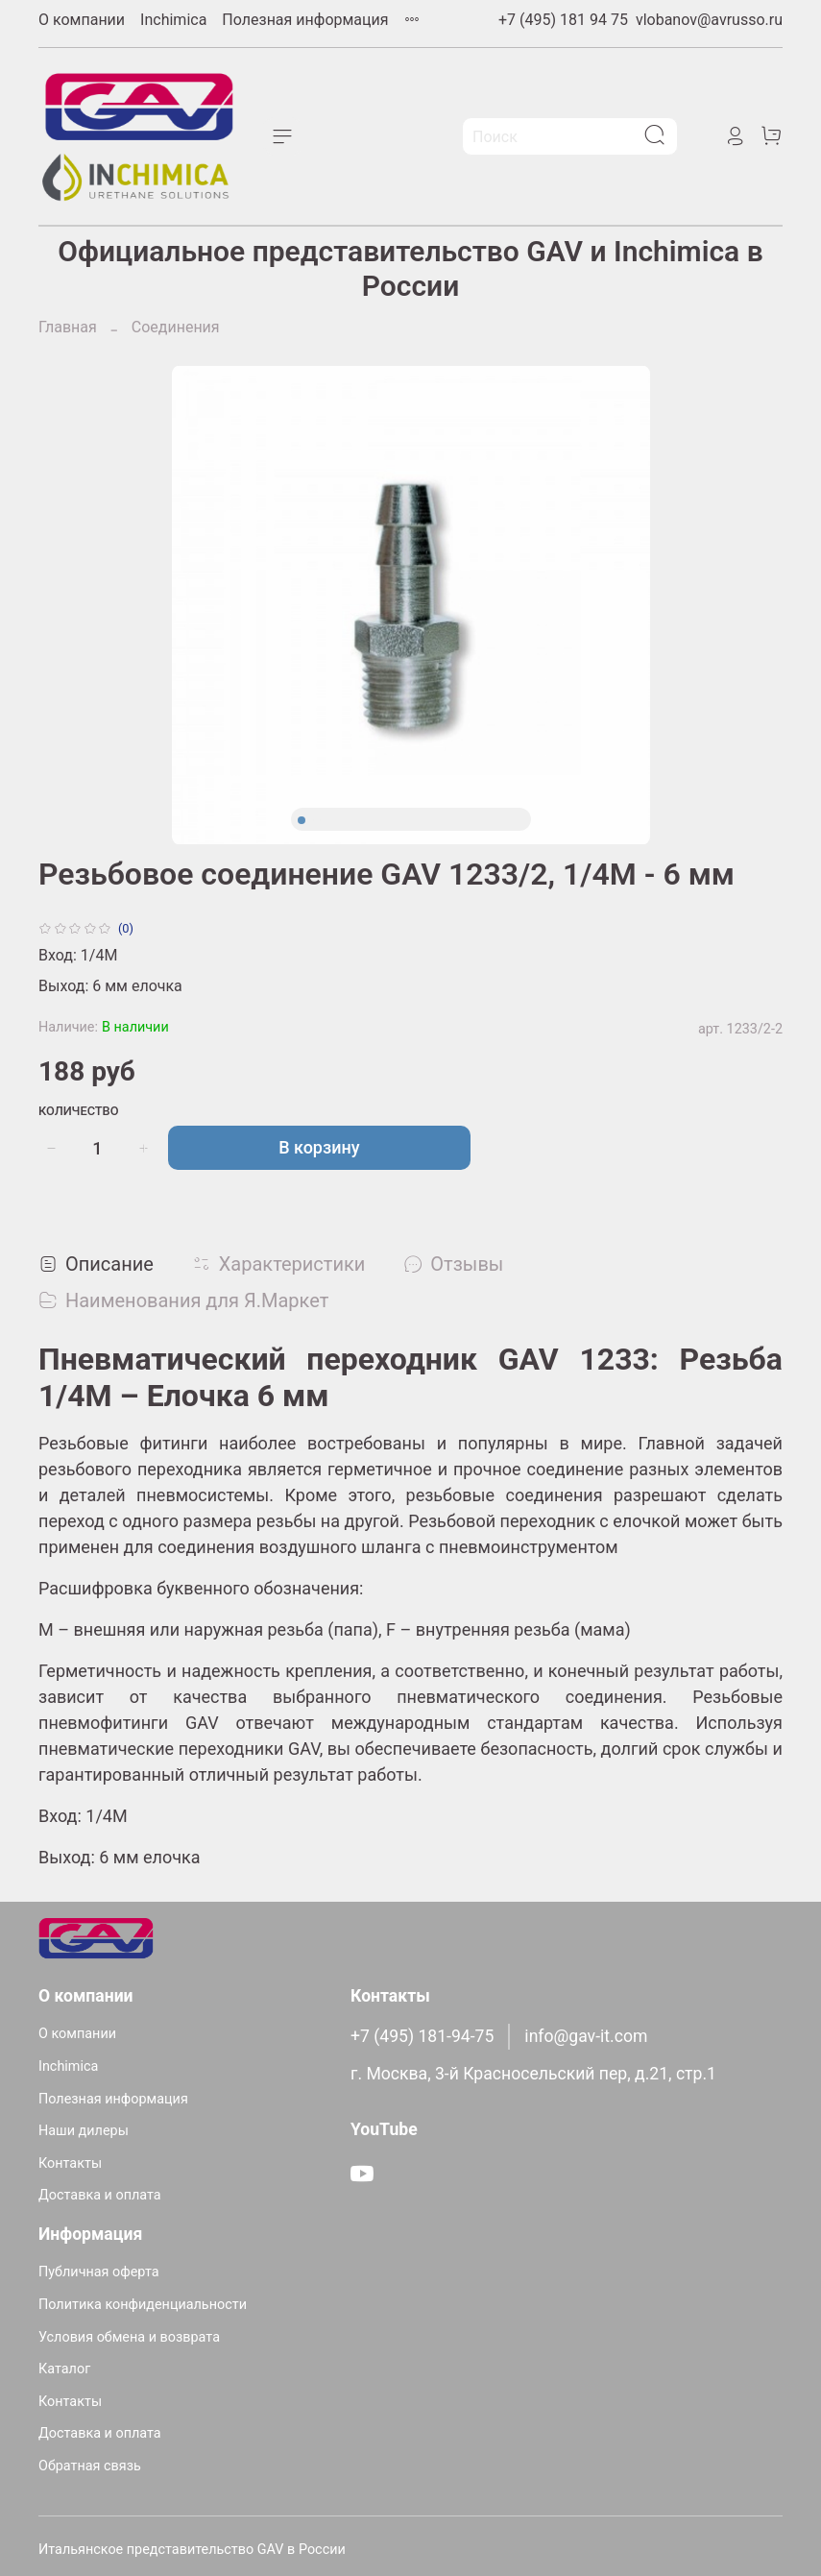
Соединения (176, 327)
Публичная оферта (98, 2272)
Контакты (70, 2163)
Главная (67, 327)
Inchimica (173, 20)
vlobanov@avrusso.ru (709, 20)
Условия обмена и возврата (129, 2337)
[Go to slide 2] (317, 820)
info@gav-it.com (585, 2036)
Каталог (64, 2369)
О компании (81, 20)
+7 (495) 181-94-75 (422, 2036)
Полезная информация (305, 20)
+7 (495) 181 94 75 (563, 20)
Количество (78, 1111)
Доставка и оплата (99, 2195)
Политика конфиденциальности (142, 2305)
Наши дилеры (83, 2131)
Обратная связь (89, 2466)
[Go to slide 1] (301, 820)
